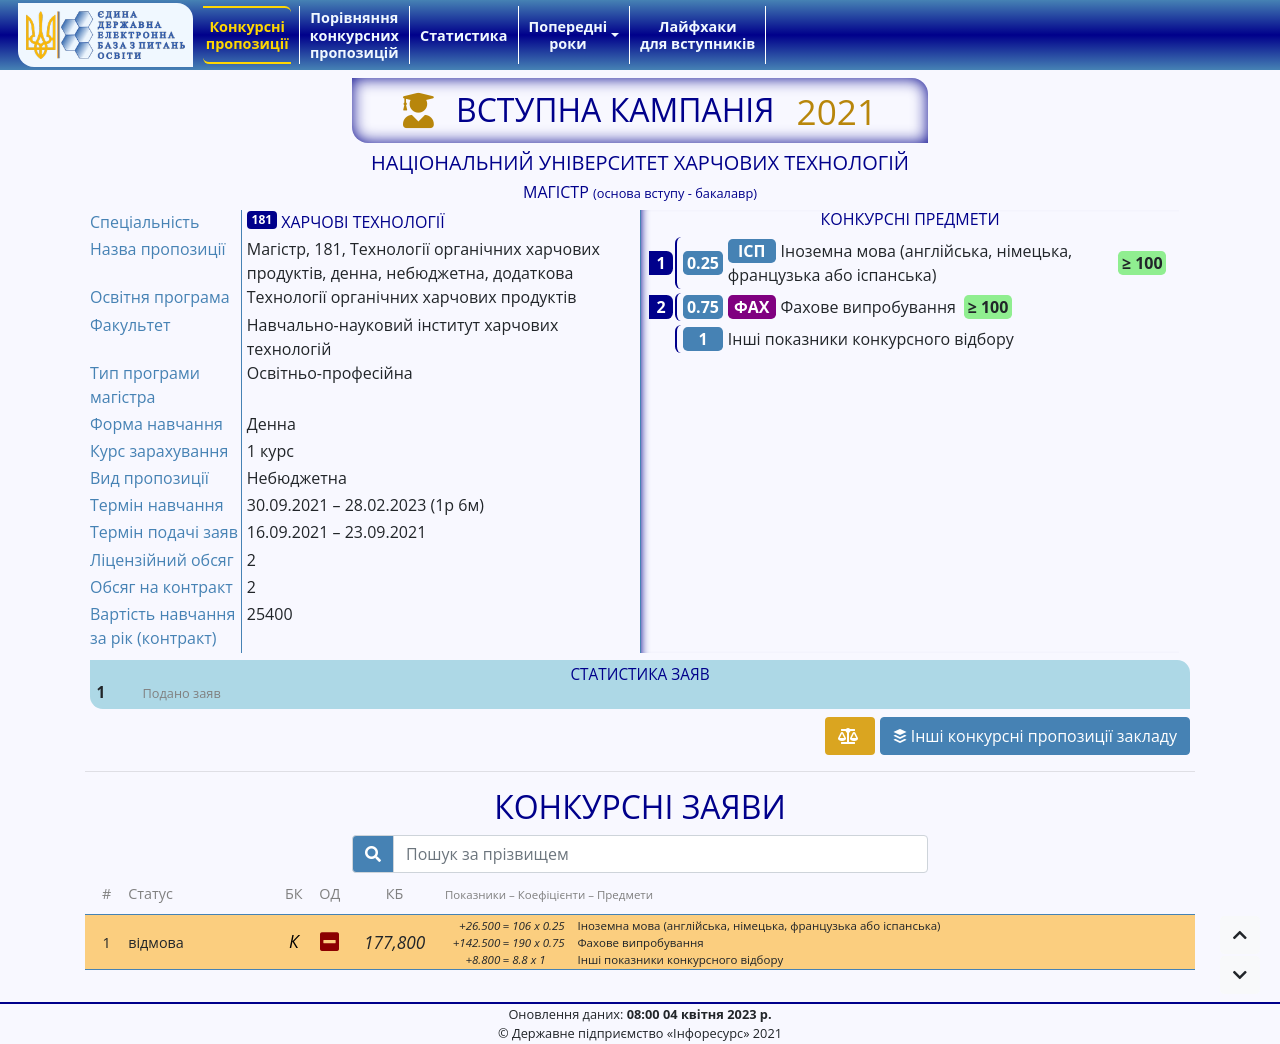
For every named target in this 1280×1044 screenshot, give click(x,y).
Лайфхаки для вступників (697, 35)
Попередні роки (568, 35)
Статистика (463, 35)
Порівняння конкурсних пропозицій (354, 35)
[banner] (105, 35)
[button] (1240, 935)
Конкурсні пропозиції (247, 35)
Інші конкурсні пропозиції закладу (1035, 736)
